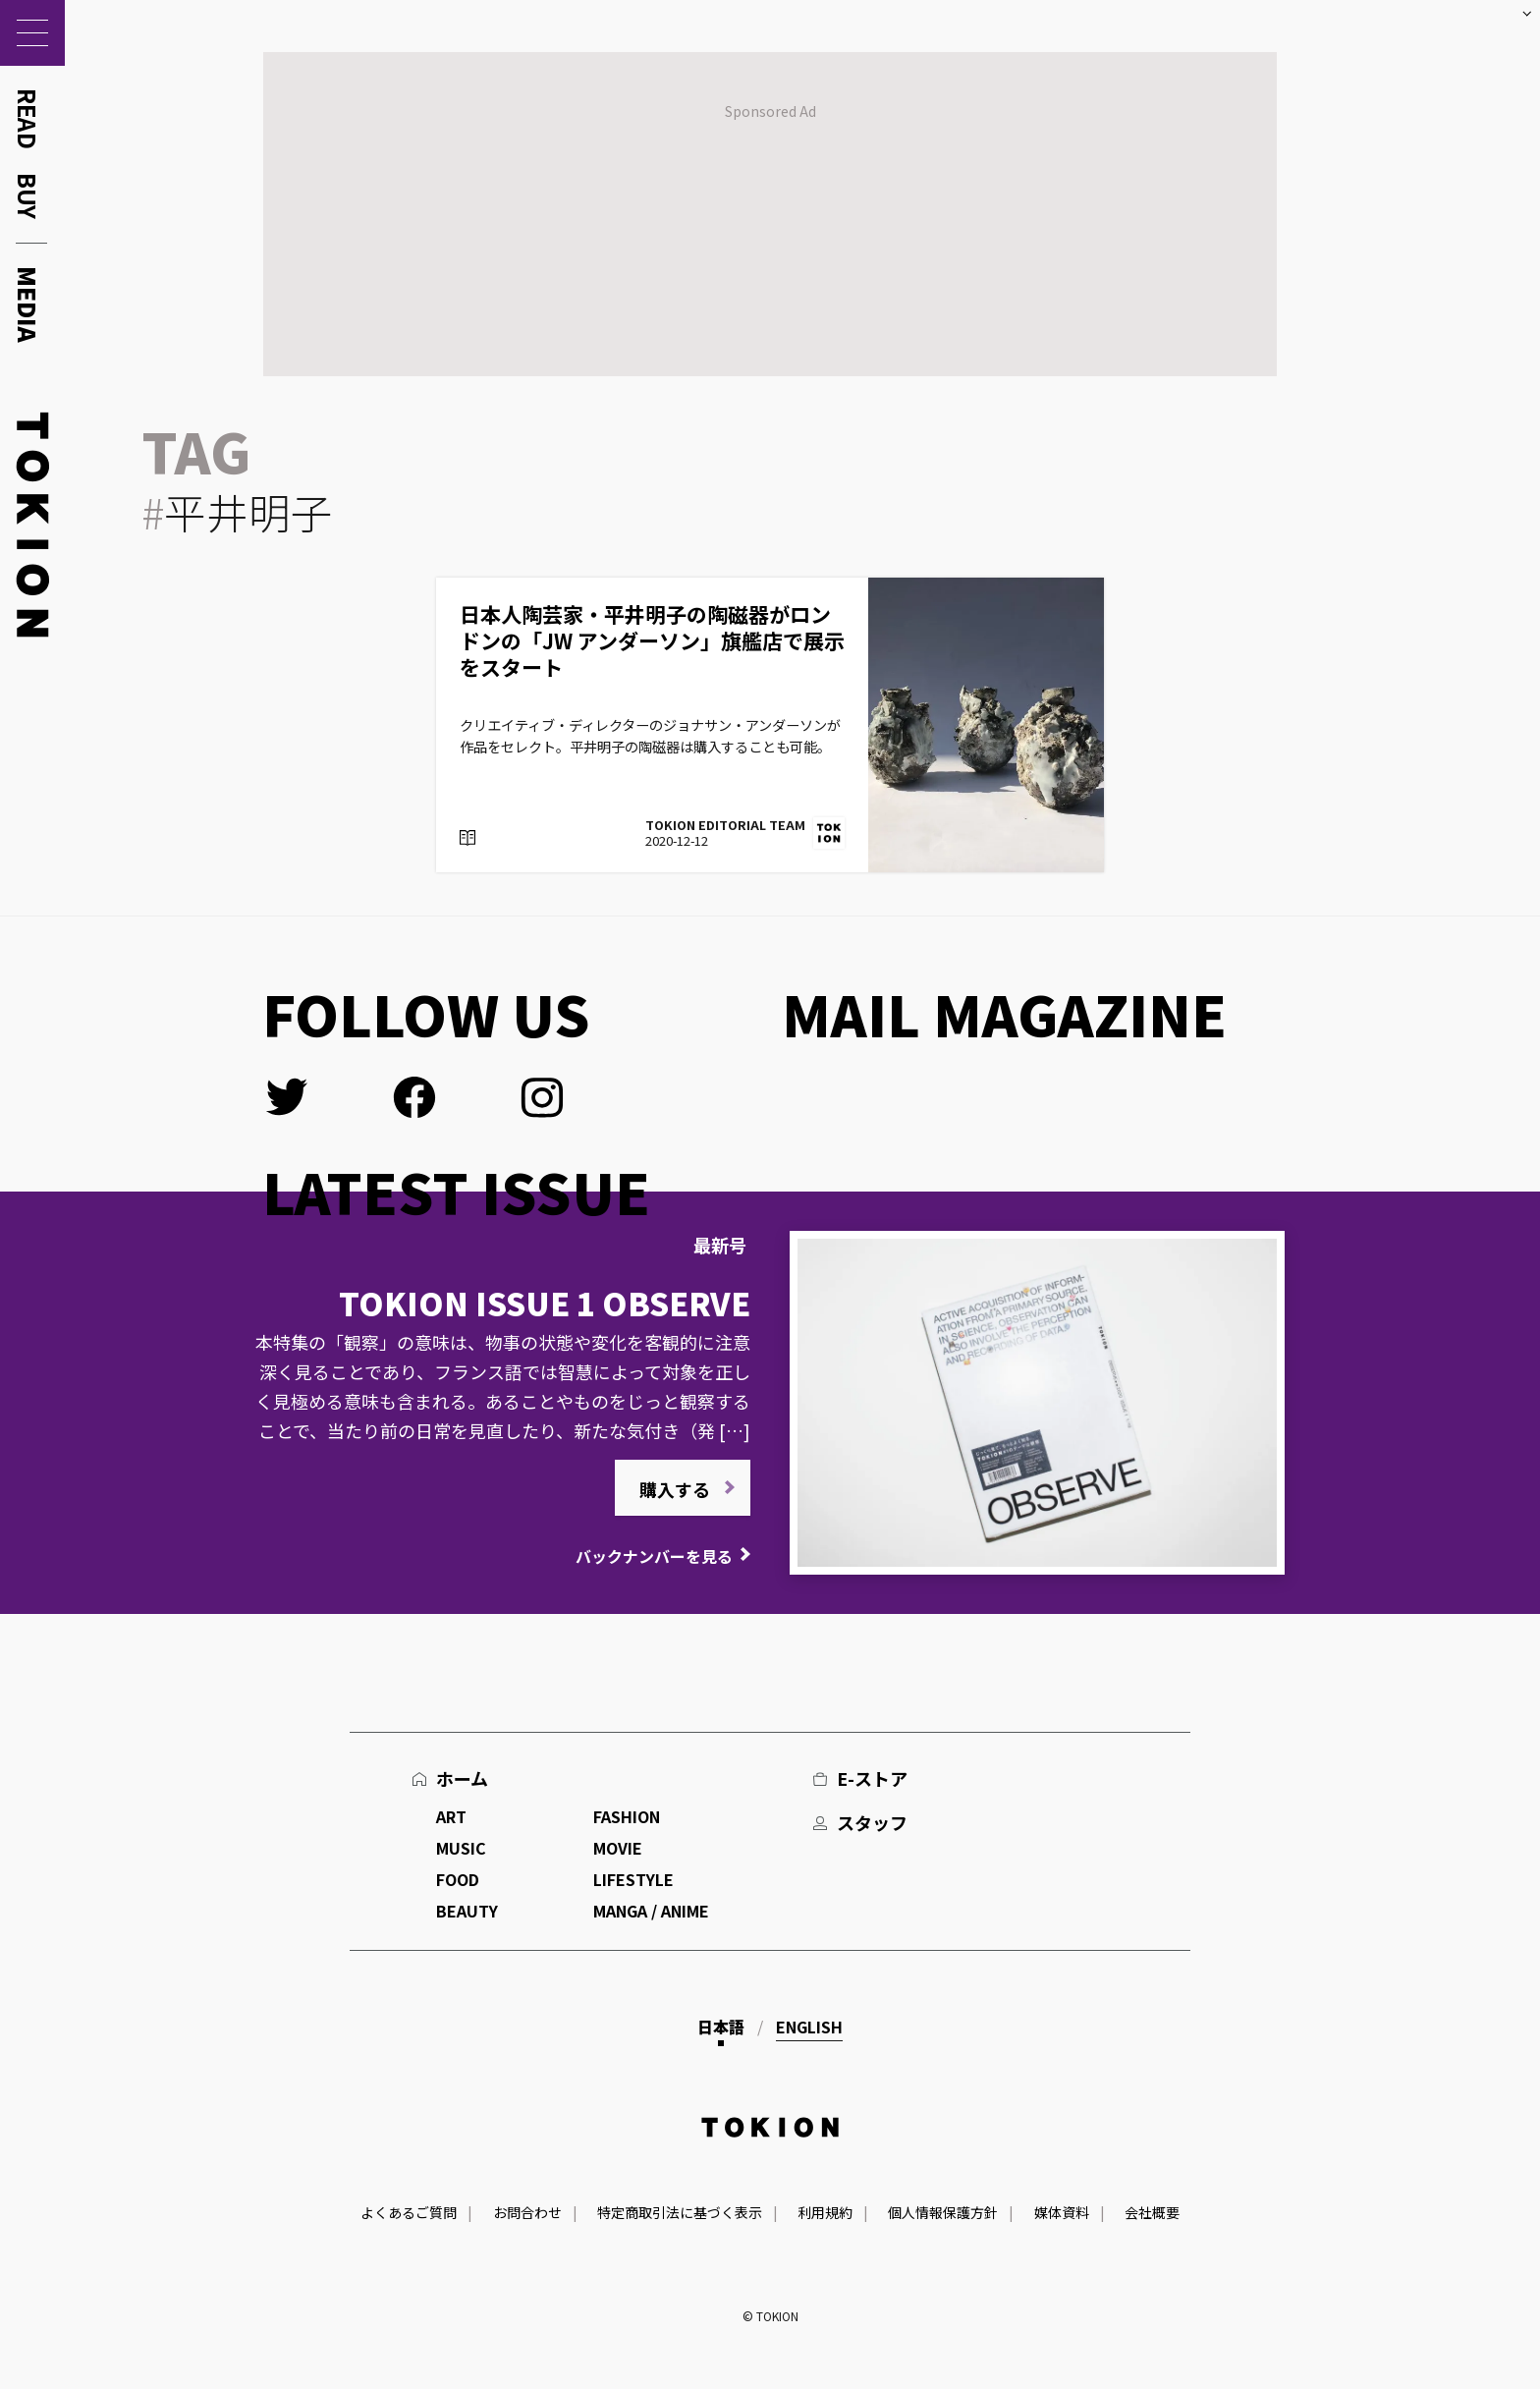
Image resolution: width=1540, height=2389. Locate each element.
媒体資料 (1061, 2212)
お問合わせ (527, 2212)
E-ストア (872, 1778)
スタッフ (872, 1822)
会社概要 (1152, 2212)
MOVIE (617, 1848)
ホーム (462, 1778)
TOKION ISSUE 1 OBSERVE (544, 1302)
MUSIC (461, 1848)
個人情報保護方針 (943, 2212)
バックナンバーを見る (654, 1556)
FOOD (457, 1879)
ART (451, 1816)
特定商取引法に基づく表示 (679, 2212)
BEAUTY (467, 1910)
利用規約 (825, 2212)
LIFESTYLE (633, 1879)
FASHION (626, 1816)
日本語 (720, 2026)
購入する (674, 1489)
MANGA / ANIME (651, 1910)
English (809, 2026)
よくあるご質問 (408, 2212)
